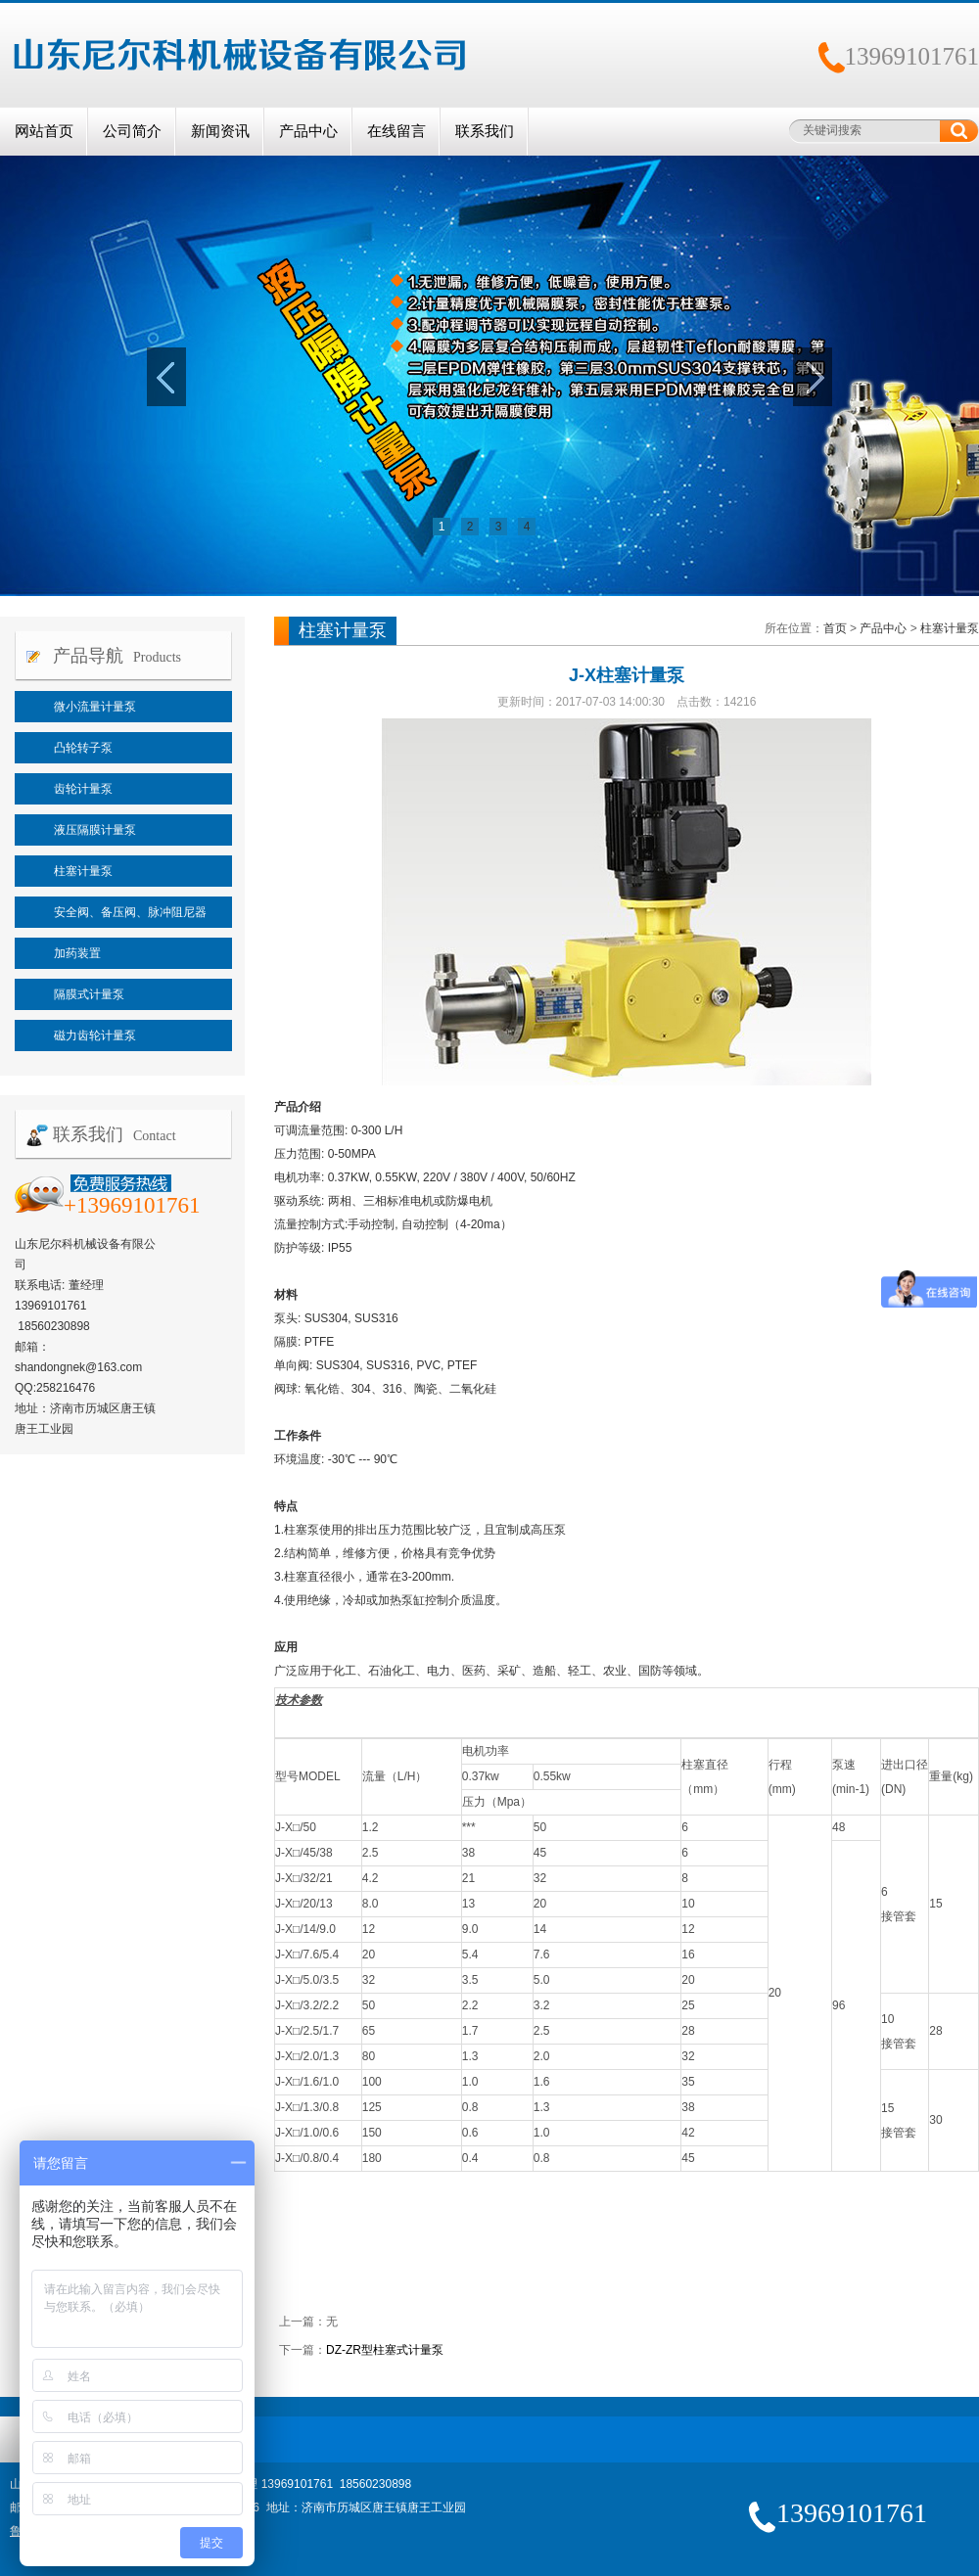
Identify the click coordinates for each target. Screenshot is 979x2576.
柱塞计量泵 (83, 871)
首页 (835, 628)
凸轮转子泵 (83, 748)
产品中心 (308, 131)
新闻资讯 (220, 131)
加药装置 (77, 953)
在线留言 (396, 131)
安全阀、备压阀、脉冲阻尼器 (130, 912)
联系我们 (484, 131)
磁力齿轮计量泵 (95, 1035)
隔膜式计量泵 (89, 994)
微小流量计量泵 (95, 706)
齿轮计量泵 (83, 789)
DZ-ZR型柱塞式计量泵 (384, 2350)
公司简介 (132, 131)
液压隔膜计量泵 (95, 830)
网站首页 (44, 131)
